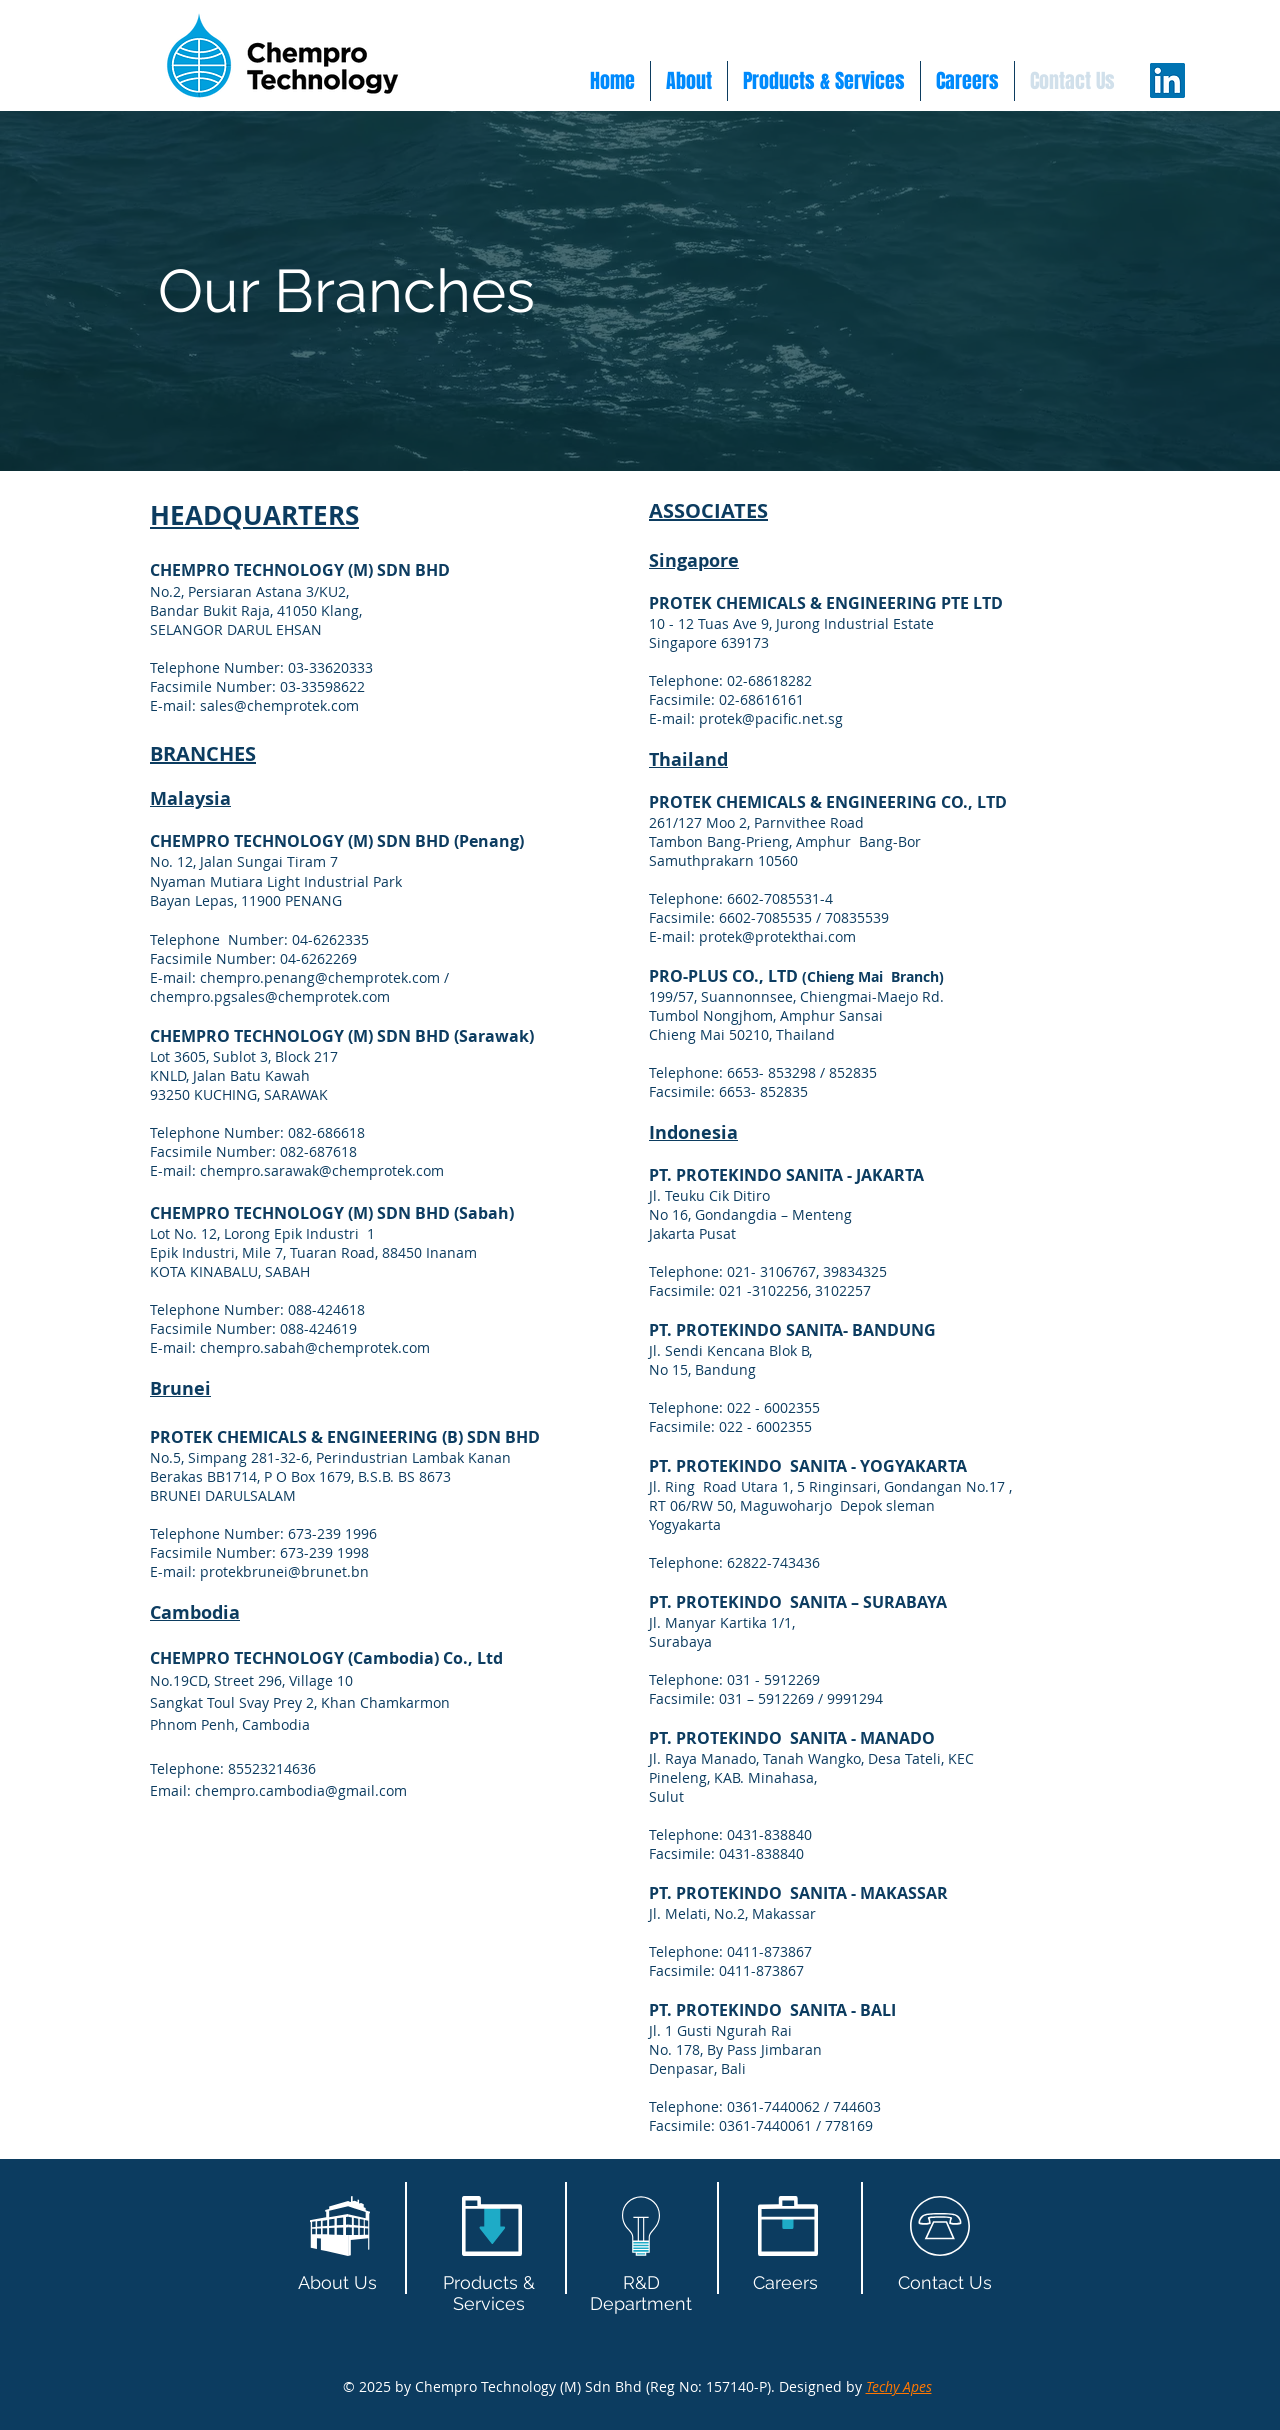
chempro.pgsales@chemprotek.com (270, 996)
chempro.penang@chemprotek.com (320, 977)
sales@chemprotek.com (279, 705)
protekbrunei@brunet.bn (284, 1571)
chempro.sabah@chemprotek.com (315, 1347)
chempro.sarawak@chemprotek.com (322, 1170)
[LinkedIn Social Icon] (1167, 80)
